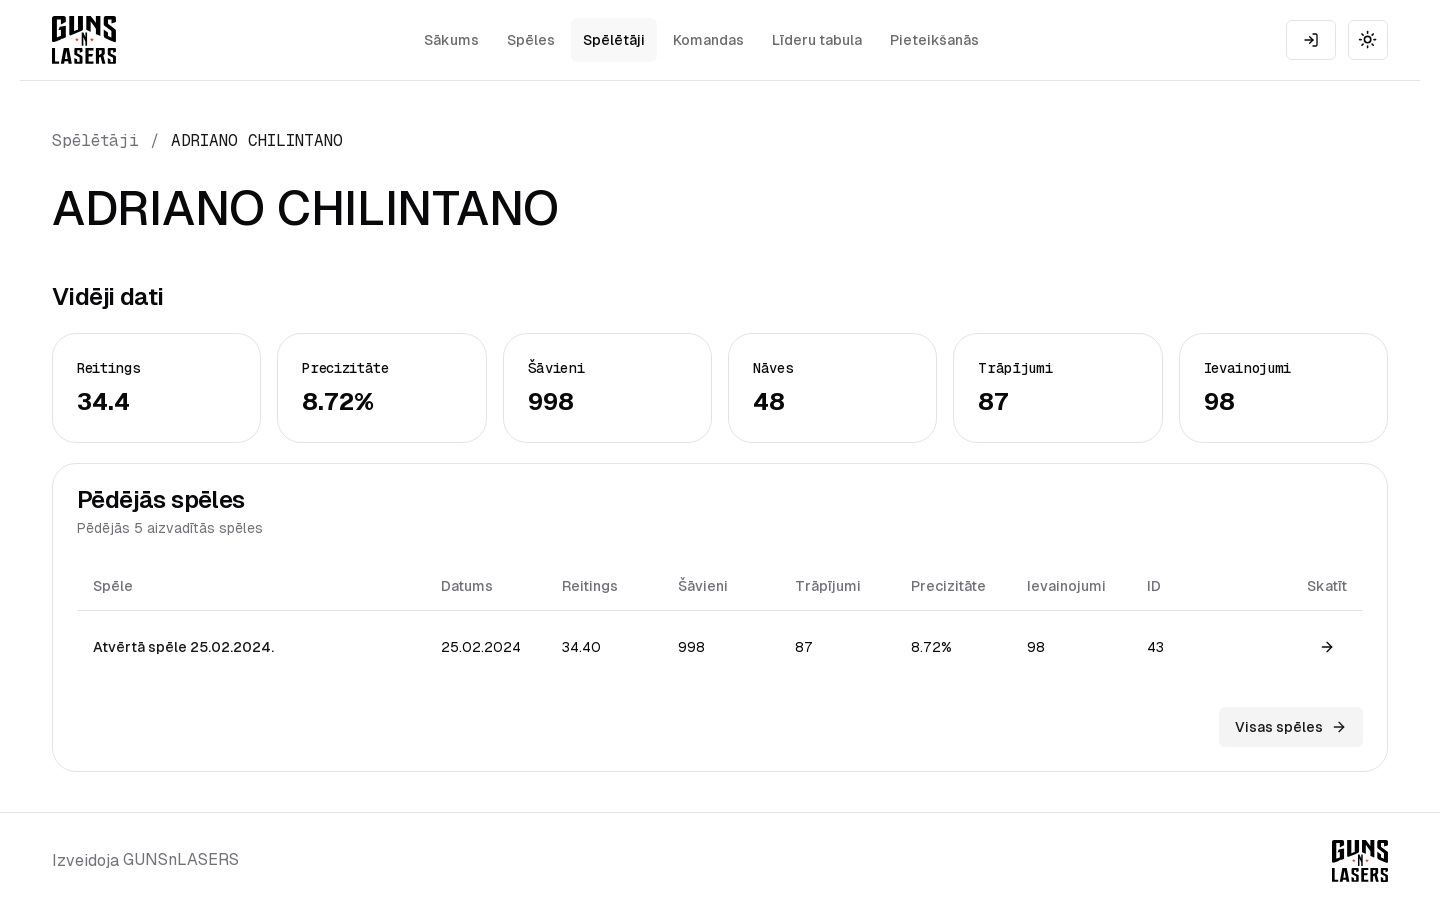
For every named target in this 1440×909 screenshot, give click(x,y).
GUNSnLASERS (181, 859)
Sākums (451, 40)
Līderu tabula (817, 40)
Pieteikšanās (934, 40)
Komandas (708, 40)
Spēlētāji (614, 40)
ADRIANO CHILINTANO (257, 140)
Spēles (531, 40)
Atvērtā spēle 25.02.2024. (183, 647)
